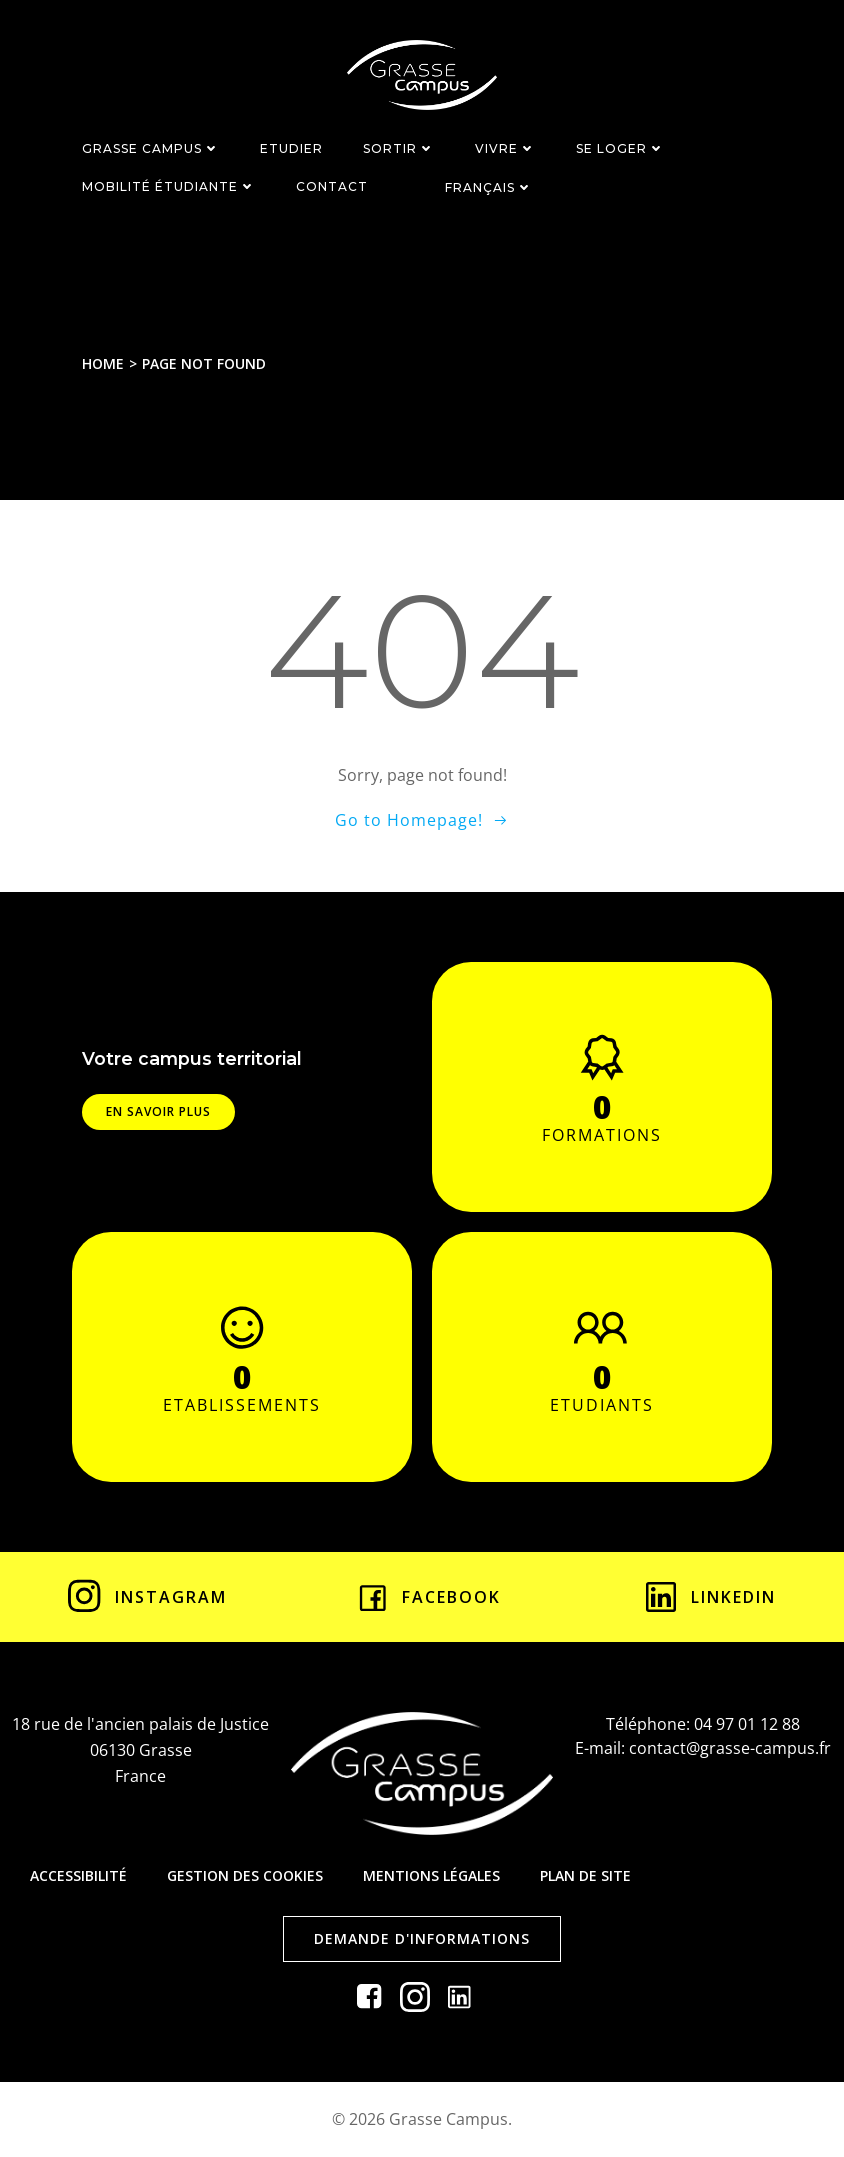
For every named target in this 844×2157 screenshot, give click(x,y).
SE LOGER (620, 148)
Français (489, 187)
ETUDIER (291, 148)
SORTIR (399, 148)
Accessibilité (78, 1875)
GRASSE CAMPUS (151, 148)
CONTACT (332, 186)
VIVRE (505, 148)
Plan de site (585, 1875)
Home (103, 363)
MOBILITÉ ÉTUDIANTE (169, 186)
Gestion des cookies (245, 1875)
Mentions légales (431, 1875)
